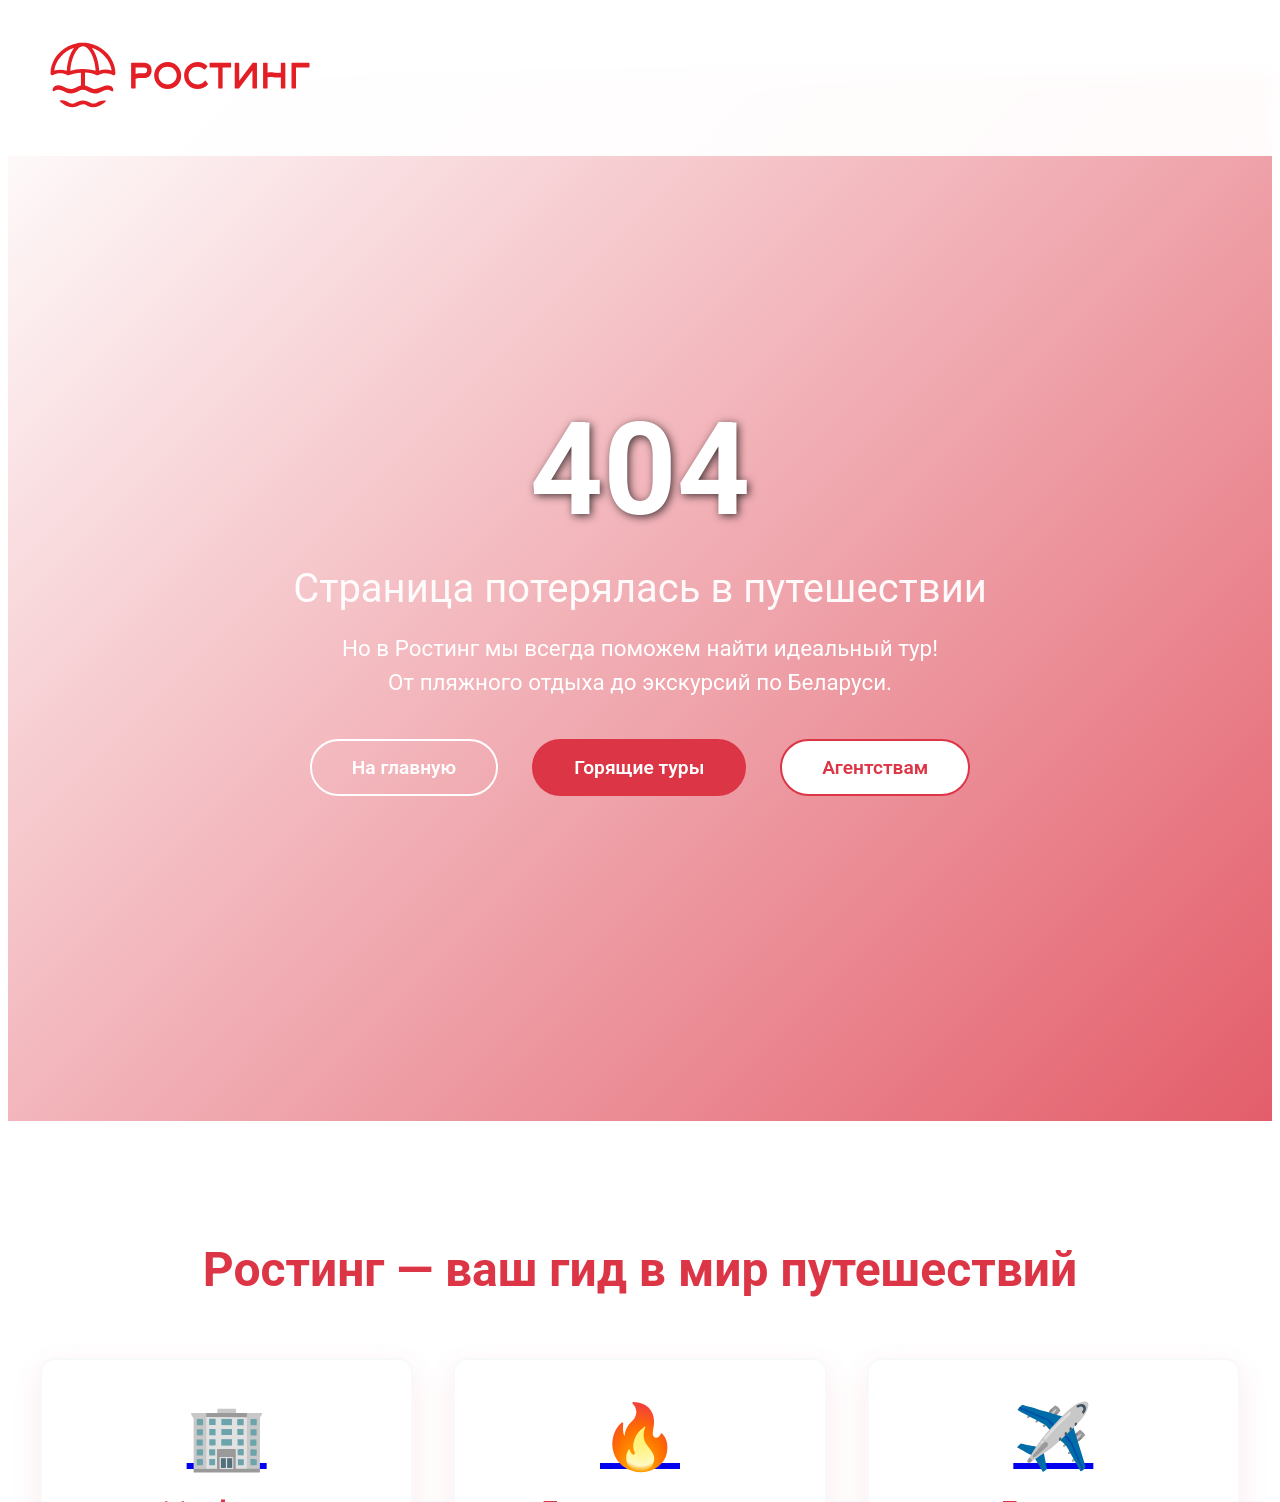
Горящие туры (639, 767)
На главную (404, 767)
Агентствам (875, 767)
